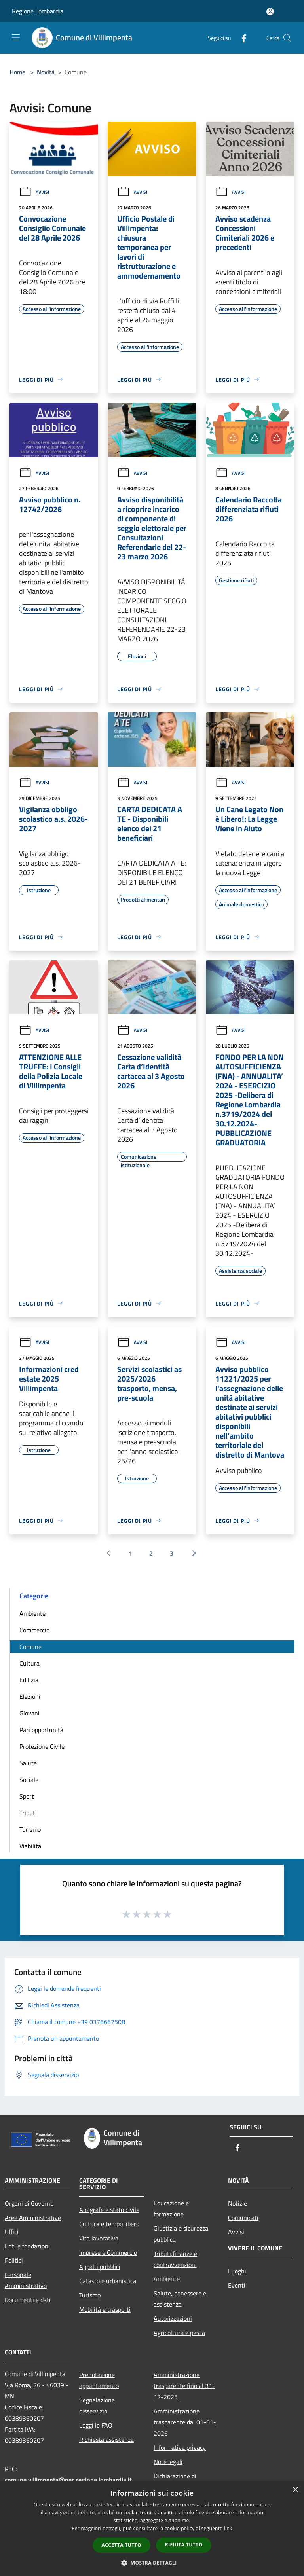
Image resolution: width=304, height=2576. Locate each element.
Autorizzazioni (173, 2318)
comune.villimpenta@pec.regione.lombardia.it (68, 2480)
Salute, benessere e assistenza (180, 2298)
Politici (14, 2260)
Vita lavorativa (98, 2238)
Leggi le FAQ (95, 2425)
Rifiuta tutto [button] (184, 2544)
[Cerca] (287, 38)
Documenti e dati (28, 2300)
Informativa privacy (180, 2447)
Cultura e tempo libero (109, 2224)
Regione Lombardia (37, 11)
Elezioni (29, 1696)
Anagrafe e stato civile (109, 2209)
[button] (152, 2563)
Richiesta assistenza (106, 2439)
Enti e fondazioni (27, 2246)
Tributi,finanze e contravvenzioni (175, 2259)
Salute (28, 1763)
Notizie (237, 2203)
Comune (30, 1646)
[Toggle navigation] (16, 37)
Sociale (28, 1779)
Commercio (34, 1630)
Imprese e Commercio (108, 2252)
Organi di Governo (29, 2203)
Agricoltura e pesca (179, 2332)
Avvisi (34, 192)
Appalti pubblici (99, 2266)
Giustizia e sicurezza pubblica (181, 2233)
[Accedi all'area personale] (270, 12)
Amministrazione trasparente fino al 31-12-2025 (184, 2386)
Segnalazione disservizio (97, 2405)
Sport (26, 1796)
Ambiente (32, 1613)
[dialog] (152, 2528)
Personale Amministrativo (26, 2280)
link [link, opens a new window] (228, 2528)
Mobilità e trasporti (105, 2309)
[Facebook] (241, 37)
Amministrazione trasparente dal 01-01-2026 (185, 2422)
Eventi (236, 2285)
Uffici (12, 2232)
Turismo (30, 1829)
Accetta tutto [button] (121, 2545)
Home (17, 72)
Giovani (29, 1713)
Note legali (168, 2461)
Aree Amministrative (33, 2217)
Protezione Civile (42, 1746)
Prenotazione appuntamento (99, 2380)
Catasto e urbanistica (107, 2281)
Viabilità (30, 1846)
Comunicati (243, 2217)
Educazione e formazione (171, 2208)
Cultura (29, 1663)
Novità (46, 72)
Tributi (28, 1813)
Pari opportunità (41, 1729)
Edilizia (28, 1680)
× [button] (295, 2490)
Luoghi (237, 2271)
